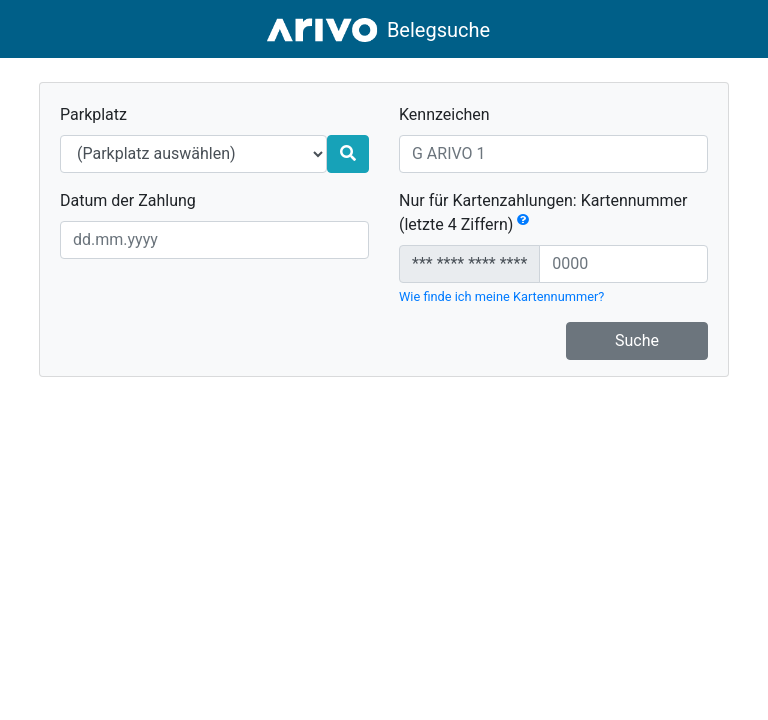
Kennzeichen (444, 114)
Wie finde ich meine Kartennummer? (501, 296)
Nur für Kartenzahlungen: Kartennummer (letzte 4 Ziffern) (543, 212)
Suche (637, 340)
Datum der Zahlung (128, 200)
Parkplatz (93, 114)
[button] (523, 224)
